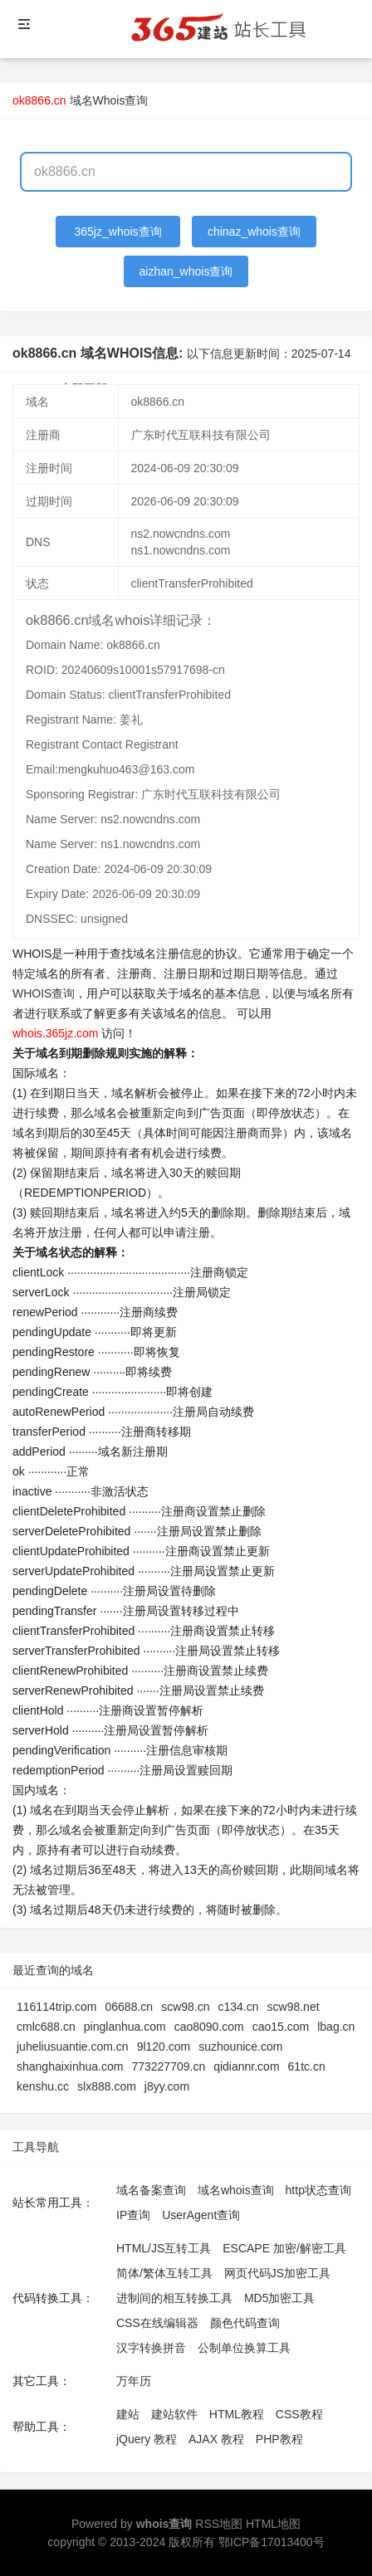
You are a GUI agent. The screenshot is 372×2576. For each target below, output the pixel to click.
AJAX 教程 (216, 2439)
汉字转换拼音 (151, 2347)
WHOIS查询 (43, 993)
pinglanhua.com (125, 2026)
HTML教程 (236, 2414)
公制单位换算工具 (244, 2347)
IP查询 (133, 2215)
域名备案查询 (151, 2190)
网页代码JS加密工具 (277, 2273)
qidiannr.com (246, 2066)
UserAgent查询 (201, 2215)
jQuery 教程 (146, 2439)
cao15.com (280, 2026)
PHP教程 (279, 2439)
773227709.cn (168, 2066)
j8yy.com (166, 2086)
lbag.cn (336, 2026)
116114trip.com (57, 2006)
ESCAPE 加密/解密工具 (284, 2248)
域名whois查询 (236, 2190)
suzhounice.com (240, 2046)
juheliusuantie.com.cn (73, 2046)
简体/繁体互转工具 (164, 2273)
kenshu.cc (43, 2086)
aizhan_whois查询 (186, 271)
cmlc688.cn (46, 2026)
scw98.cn (185, 2006)
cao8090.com (209, 2026)
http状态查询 (318, 2190)
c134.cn (238, 2006)
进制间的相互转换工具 (174, 2298)
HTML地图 (273, 2523)
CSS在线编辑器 (157, 2323)
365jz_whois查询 (118, 231)
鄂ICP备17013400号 (271, 2542)
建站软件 (174, 2414)
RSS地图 (218, 2523)
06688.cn (129, 2006)
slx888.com (106, 2086)
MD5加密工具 (280, 2298)
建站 (128, 2414)
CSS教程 (299, 2414)
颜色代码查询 (245, 2323)
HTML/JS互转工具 (163, 2248)
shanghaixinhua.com (70, 2066)
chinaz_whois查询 (254, 231)
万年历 (133, 2381)
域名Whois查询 (109, 100)
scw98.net (293, 2006)
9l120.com (164, 2046)
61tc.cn (307, 2066)
